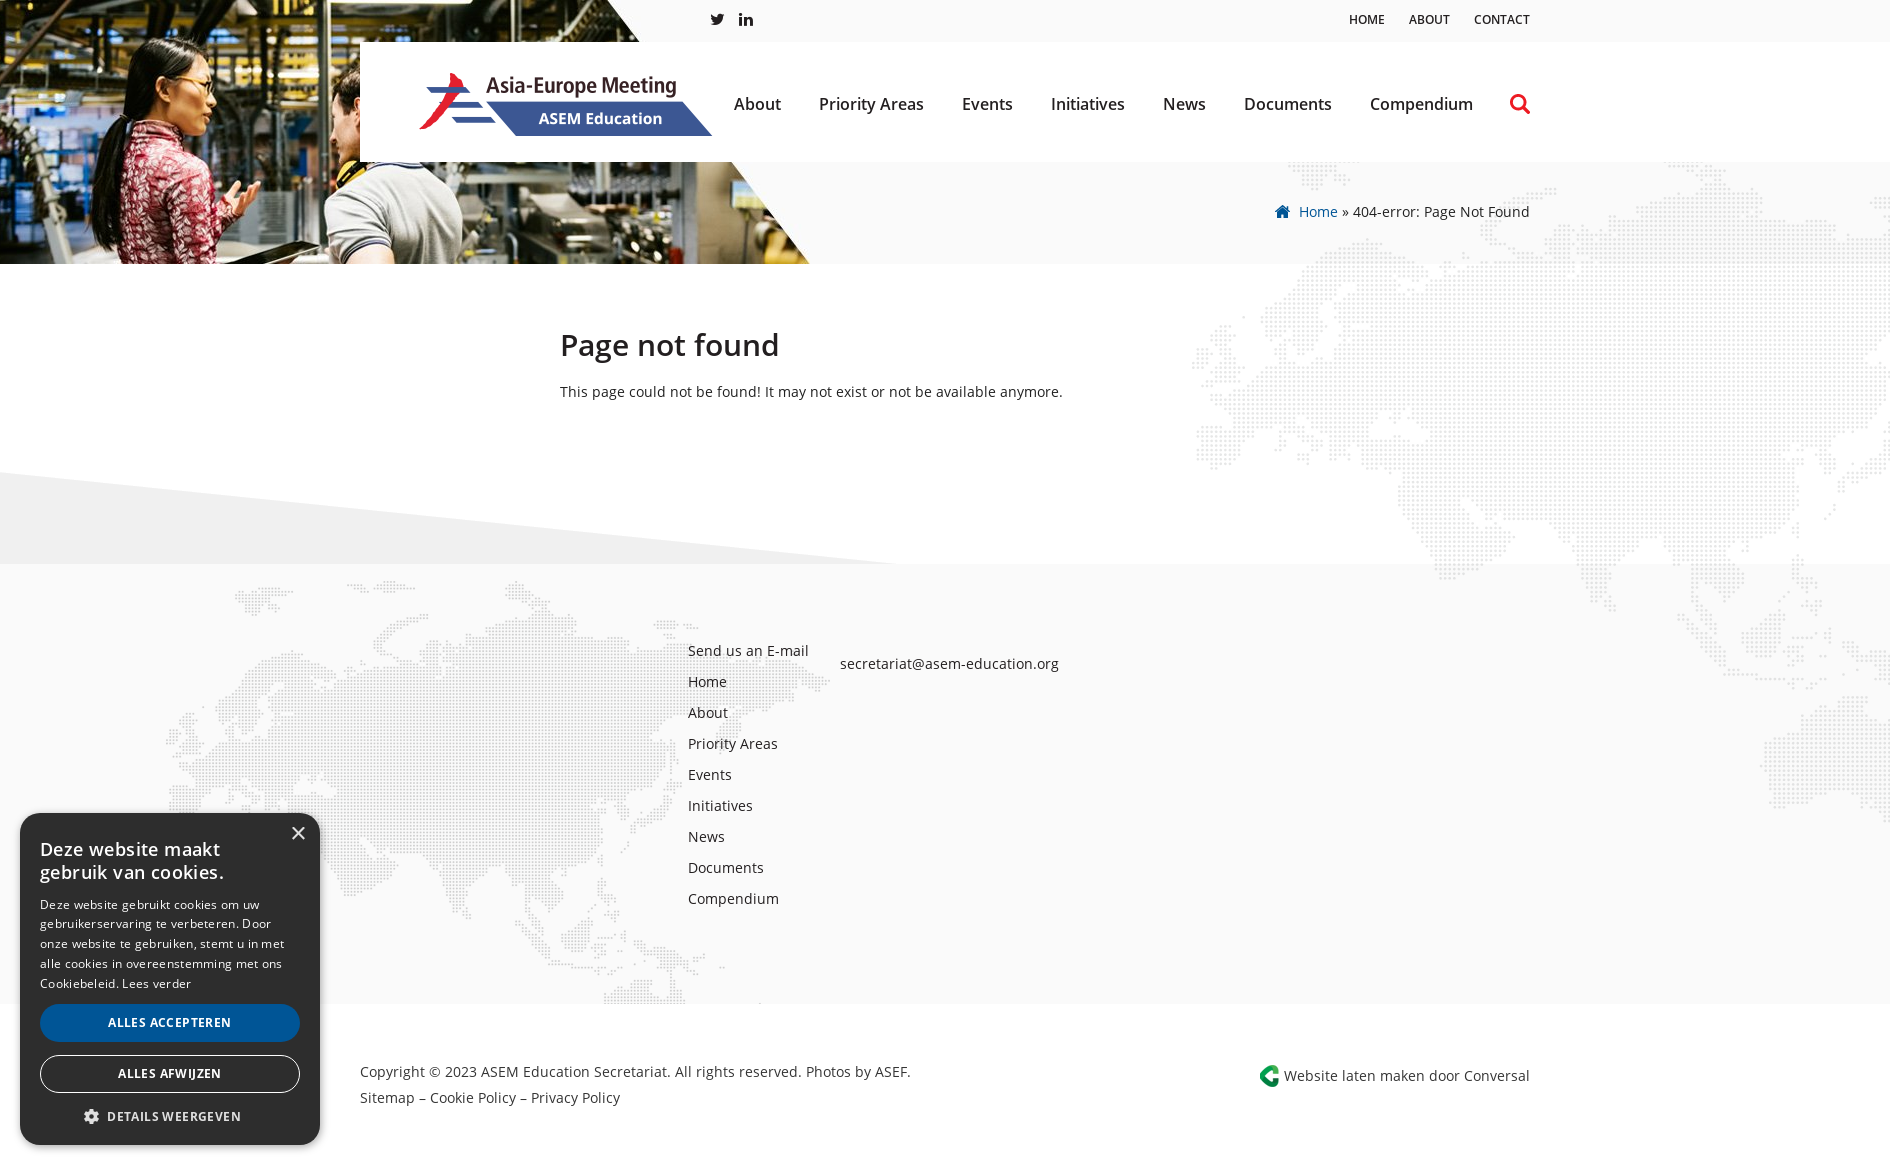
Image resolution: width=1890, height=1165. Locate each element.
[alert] (170, 979)
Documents (1288, 104)
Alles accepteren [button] (169, 1022)
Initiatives (1088, 104)
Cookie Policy (473, 1097)
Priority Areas (871, 104)
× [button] (297, 834)
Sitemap (387, 1097)
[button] (170, 1115)
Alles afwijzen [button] (170, 1073)
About (1429, 19)
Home (1367, 19)
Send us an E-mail (748, 650)
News (1184, 104)
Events (987, 104)
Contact (1502, 19)
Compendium (1421, 104)
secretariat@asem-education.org (949, 663)
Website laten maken (1354, 1075)
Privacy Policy (575, 1097)
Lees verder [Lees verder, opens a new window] (156, 983)
